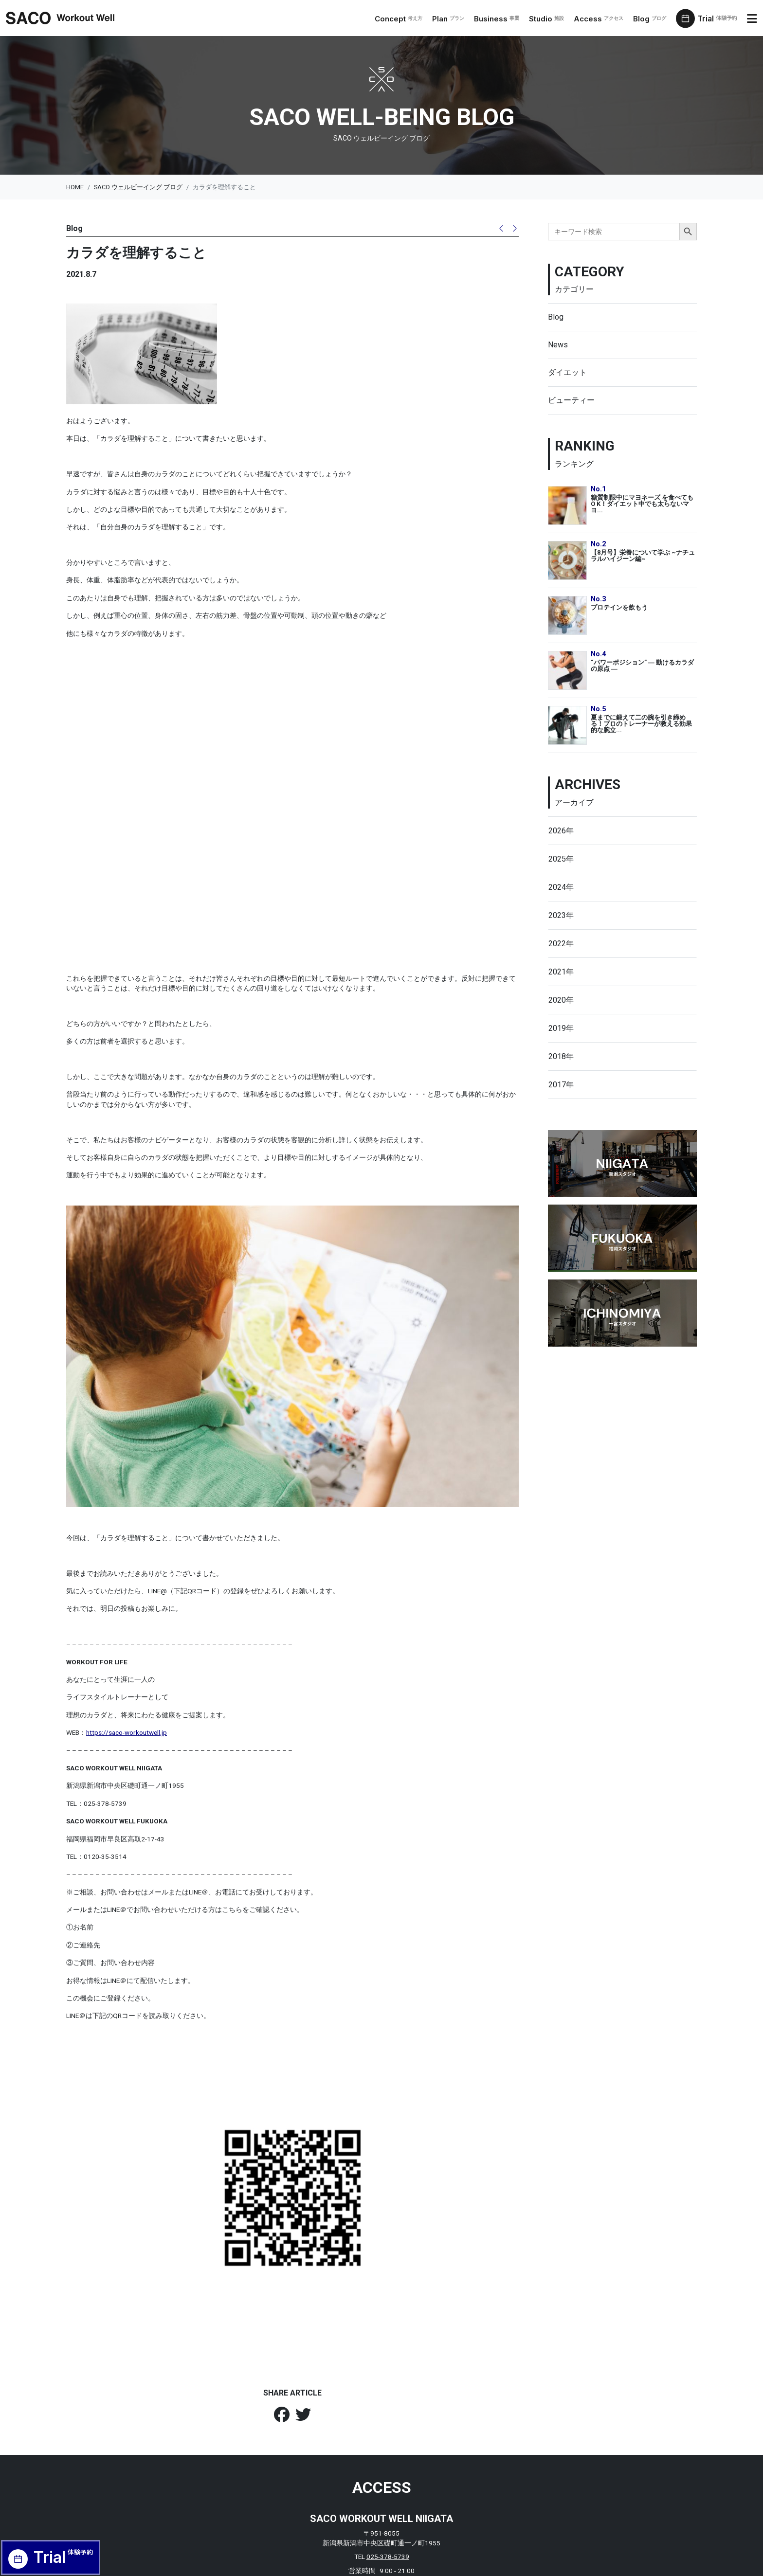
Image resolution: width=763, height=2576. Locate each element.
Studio (549, 19)
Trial (719, 19)
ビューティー (571, 400)
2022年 (561, 943)
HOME (75, 187)
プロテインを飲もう (619, 607)
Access (601, 19)
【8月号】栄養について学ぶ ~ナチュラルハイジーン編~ (643, 555)
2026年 (561, 830)
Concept (401, 19)
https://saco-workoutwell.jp (126, 1644)
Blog (652, 19)
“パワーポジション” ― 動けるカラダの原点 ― (642, 665)
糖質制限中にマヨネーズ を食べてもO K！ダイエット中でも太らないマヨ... (642, 503)
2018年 (561, 1056)
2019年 (561, 1028)
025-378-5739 (387, 2468)
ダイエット (567, 372)
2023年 (561, 915)
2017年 (561, 1084)
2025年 (561, 859)
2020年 (561, 1000)
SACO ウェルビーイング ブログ (138, 187)
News (558, 344)
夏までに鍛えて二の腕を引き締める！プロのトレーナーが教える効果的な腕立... (641, 723)
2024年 (561, 887)
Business (499, 19)
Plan (451, 19)
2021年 (561, 971)
